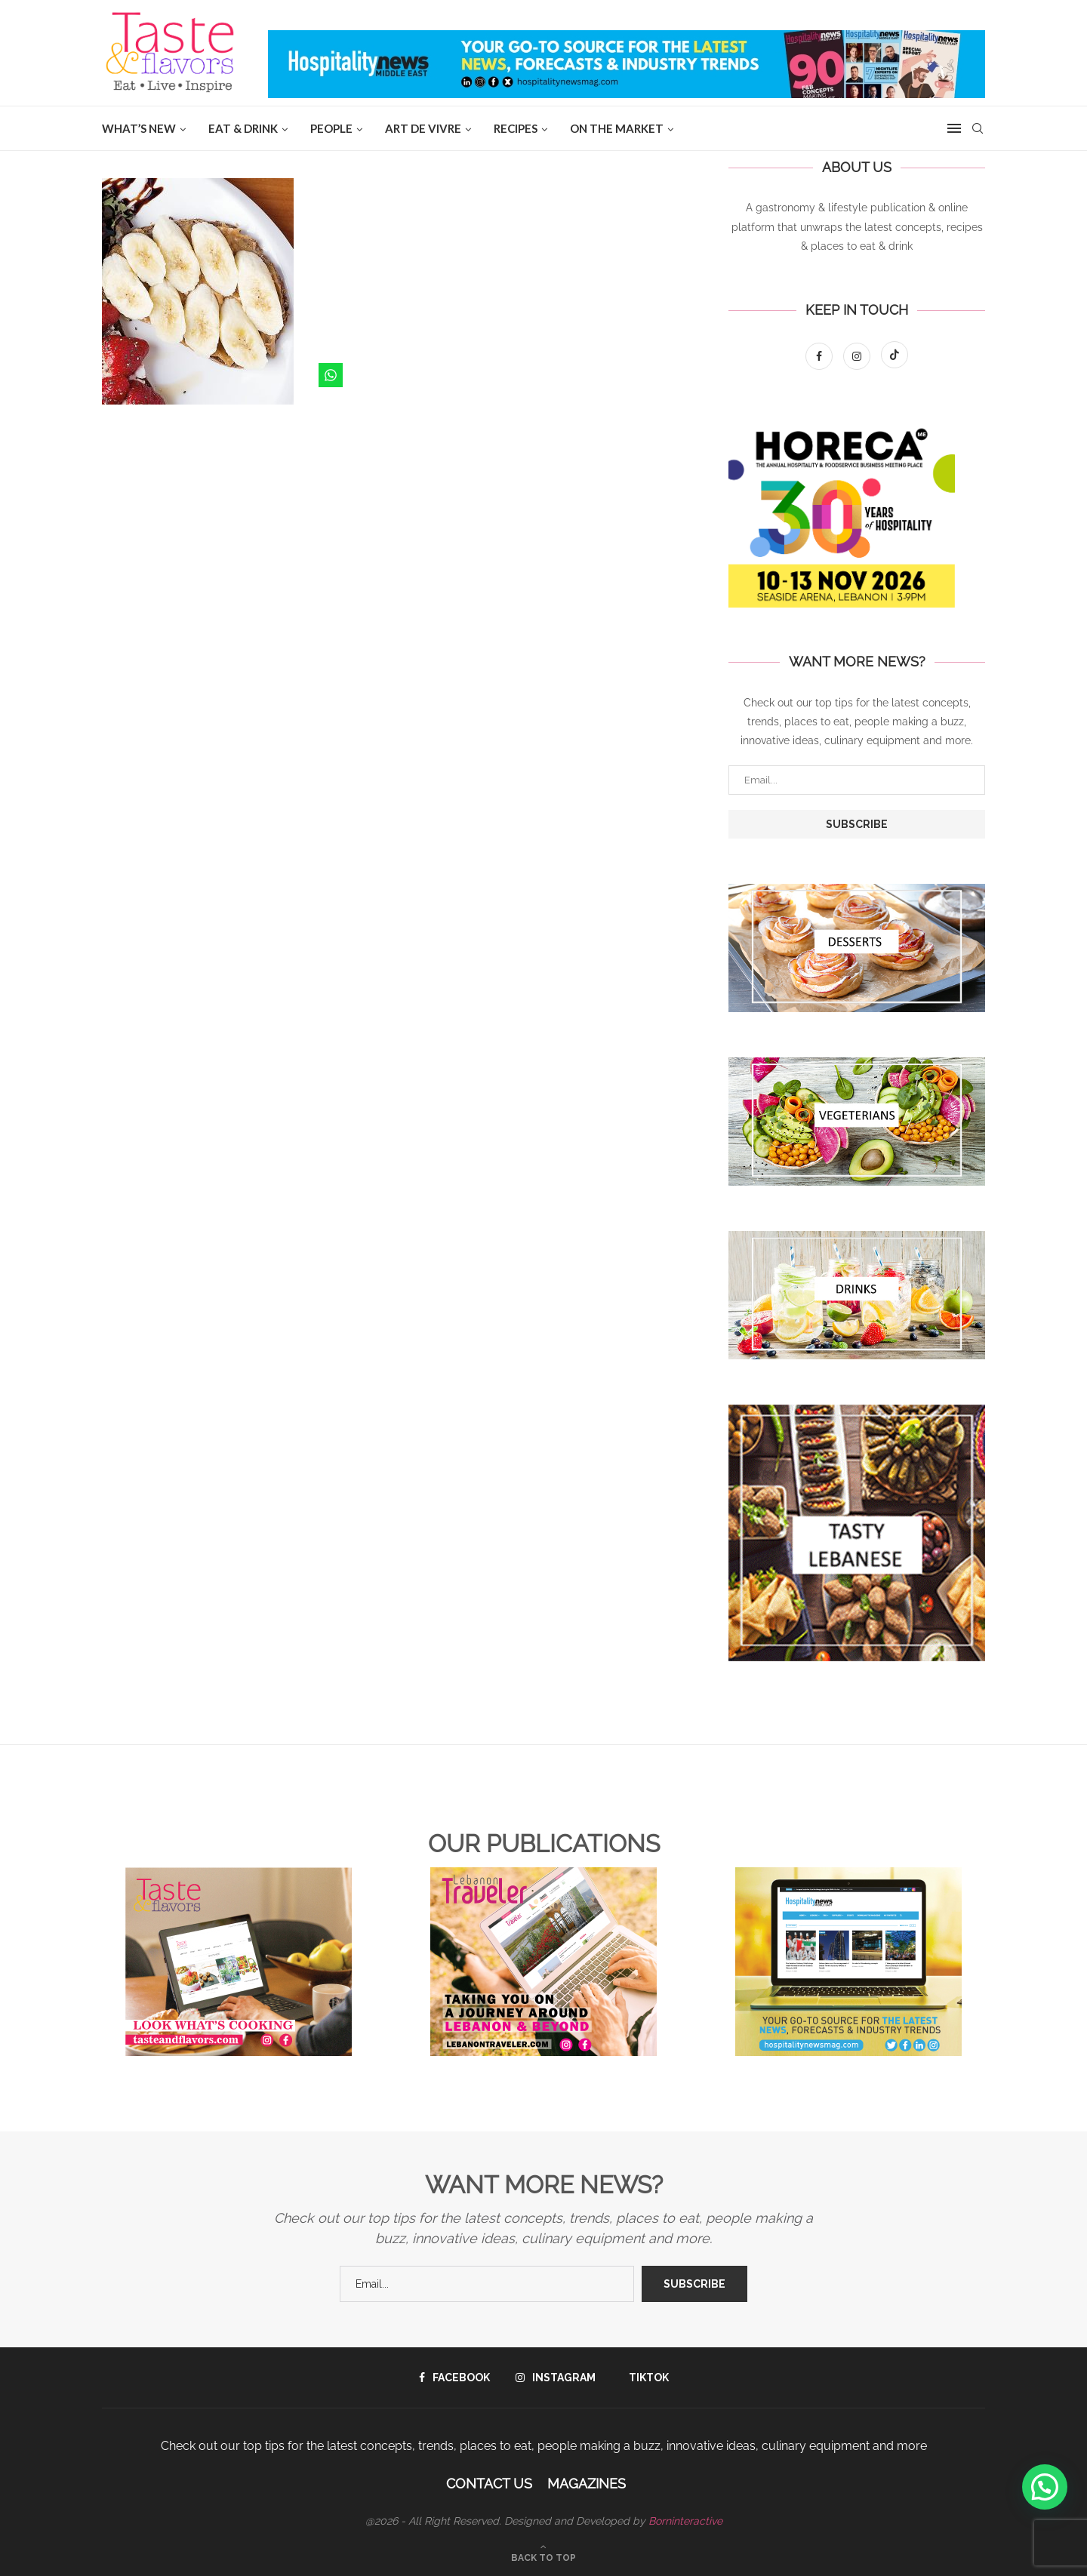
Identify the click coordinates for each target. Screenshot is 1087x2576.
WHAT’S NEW (139, 128)
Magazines (586, 2483)
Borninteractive (685, 2521)
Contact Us (489, 2483)
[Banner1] (856, 948)
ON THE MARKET (617, 128)
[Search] (977, 128)
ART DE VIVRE (423, 128)
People (331, 128)
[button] (1044, 2487)
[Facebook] (820, 356)
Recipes (515, 128)
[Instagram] (858, 356)
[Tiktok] (894, 356)
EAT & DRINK (243, 128)
